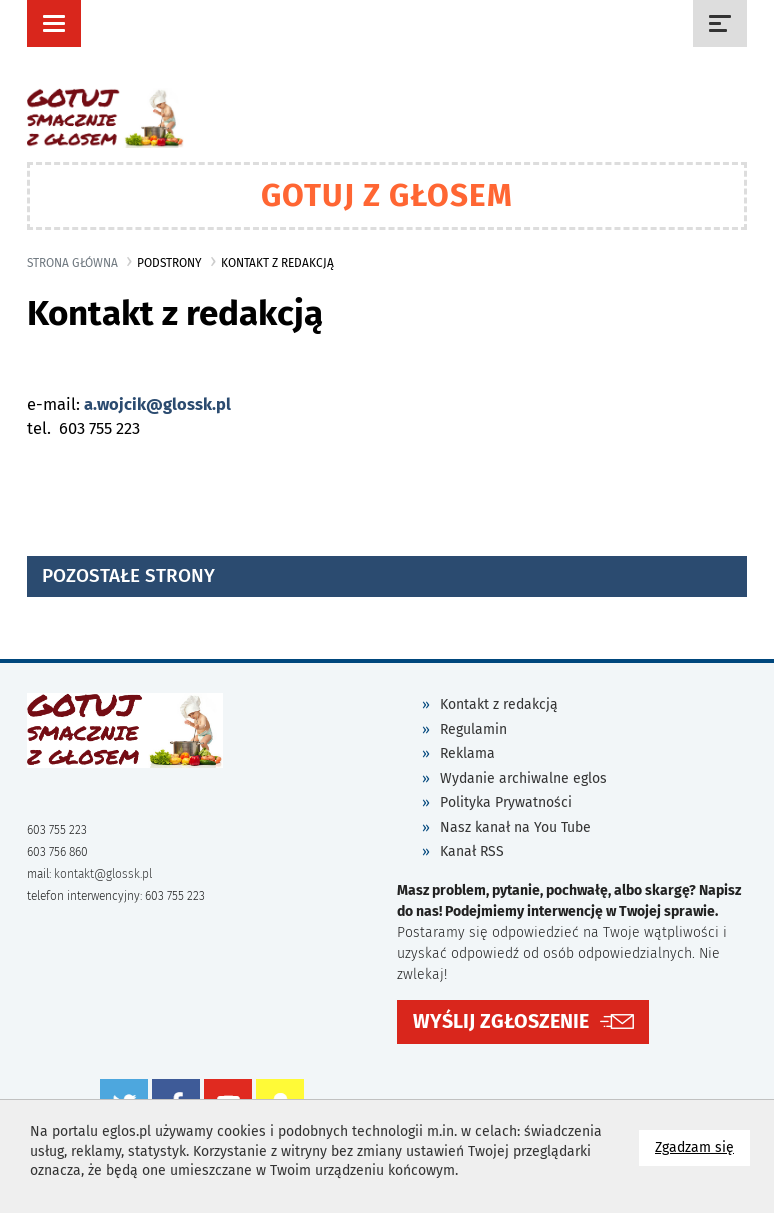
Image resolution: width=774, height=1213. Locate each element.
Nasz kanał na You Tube (515, 827)
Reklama (467, 753)
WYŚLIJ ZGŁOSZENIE (501, 1021)
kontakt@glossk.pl (103, 874)
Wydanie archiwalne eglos (523, 778)
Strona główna (72, 263)
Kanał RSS (472, 851)
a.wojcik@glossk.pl (157, 404)
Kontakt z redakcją (499, 704)
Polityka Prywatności (506, 802)
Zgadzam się (702, 1146)
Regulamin (473, 729)
